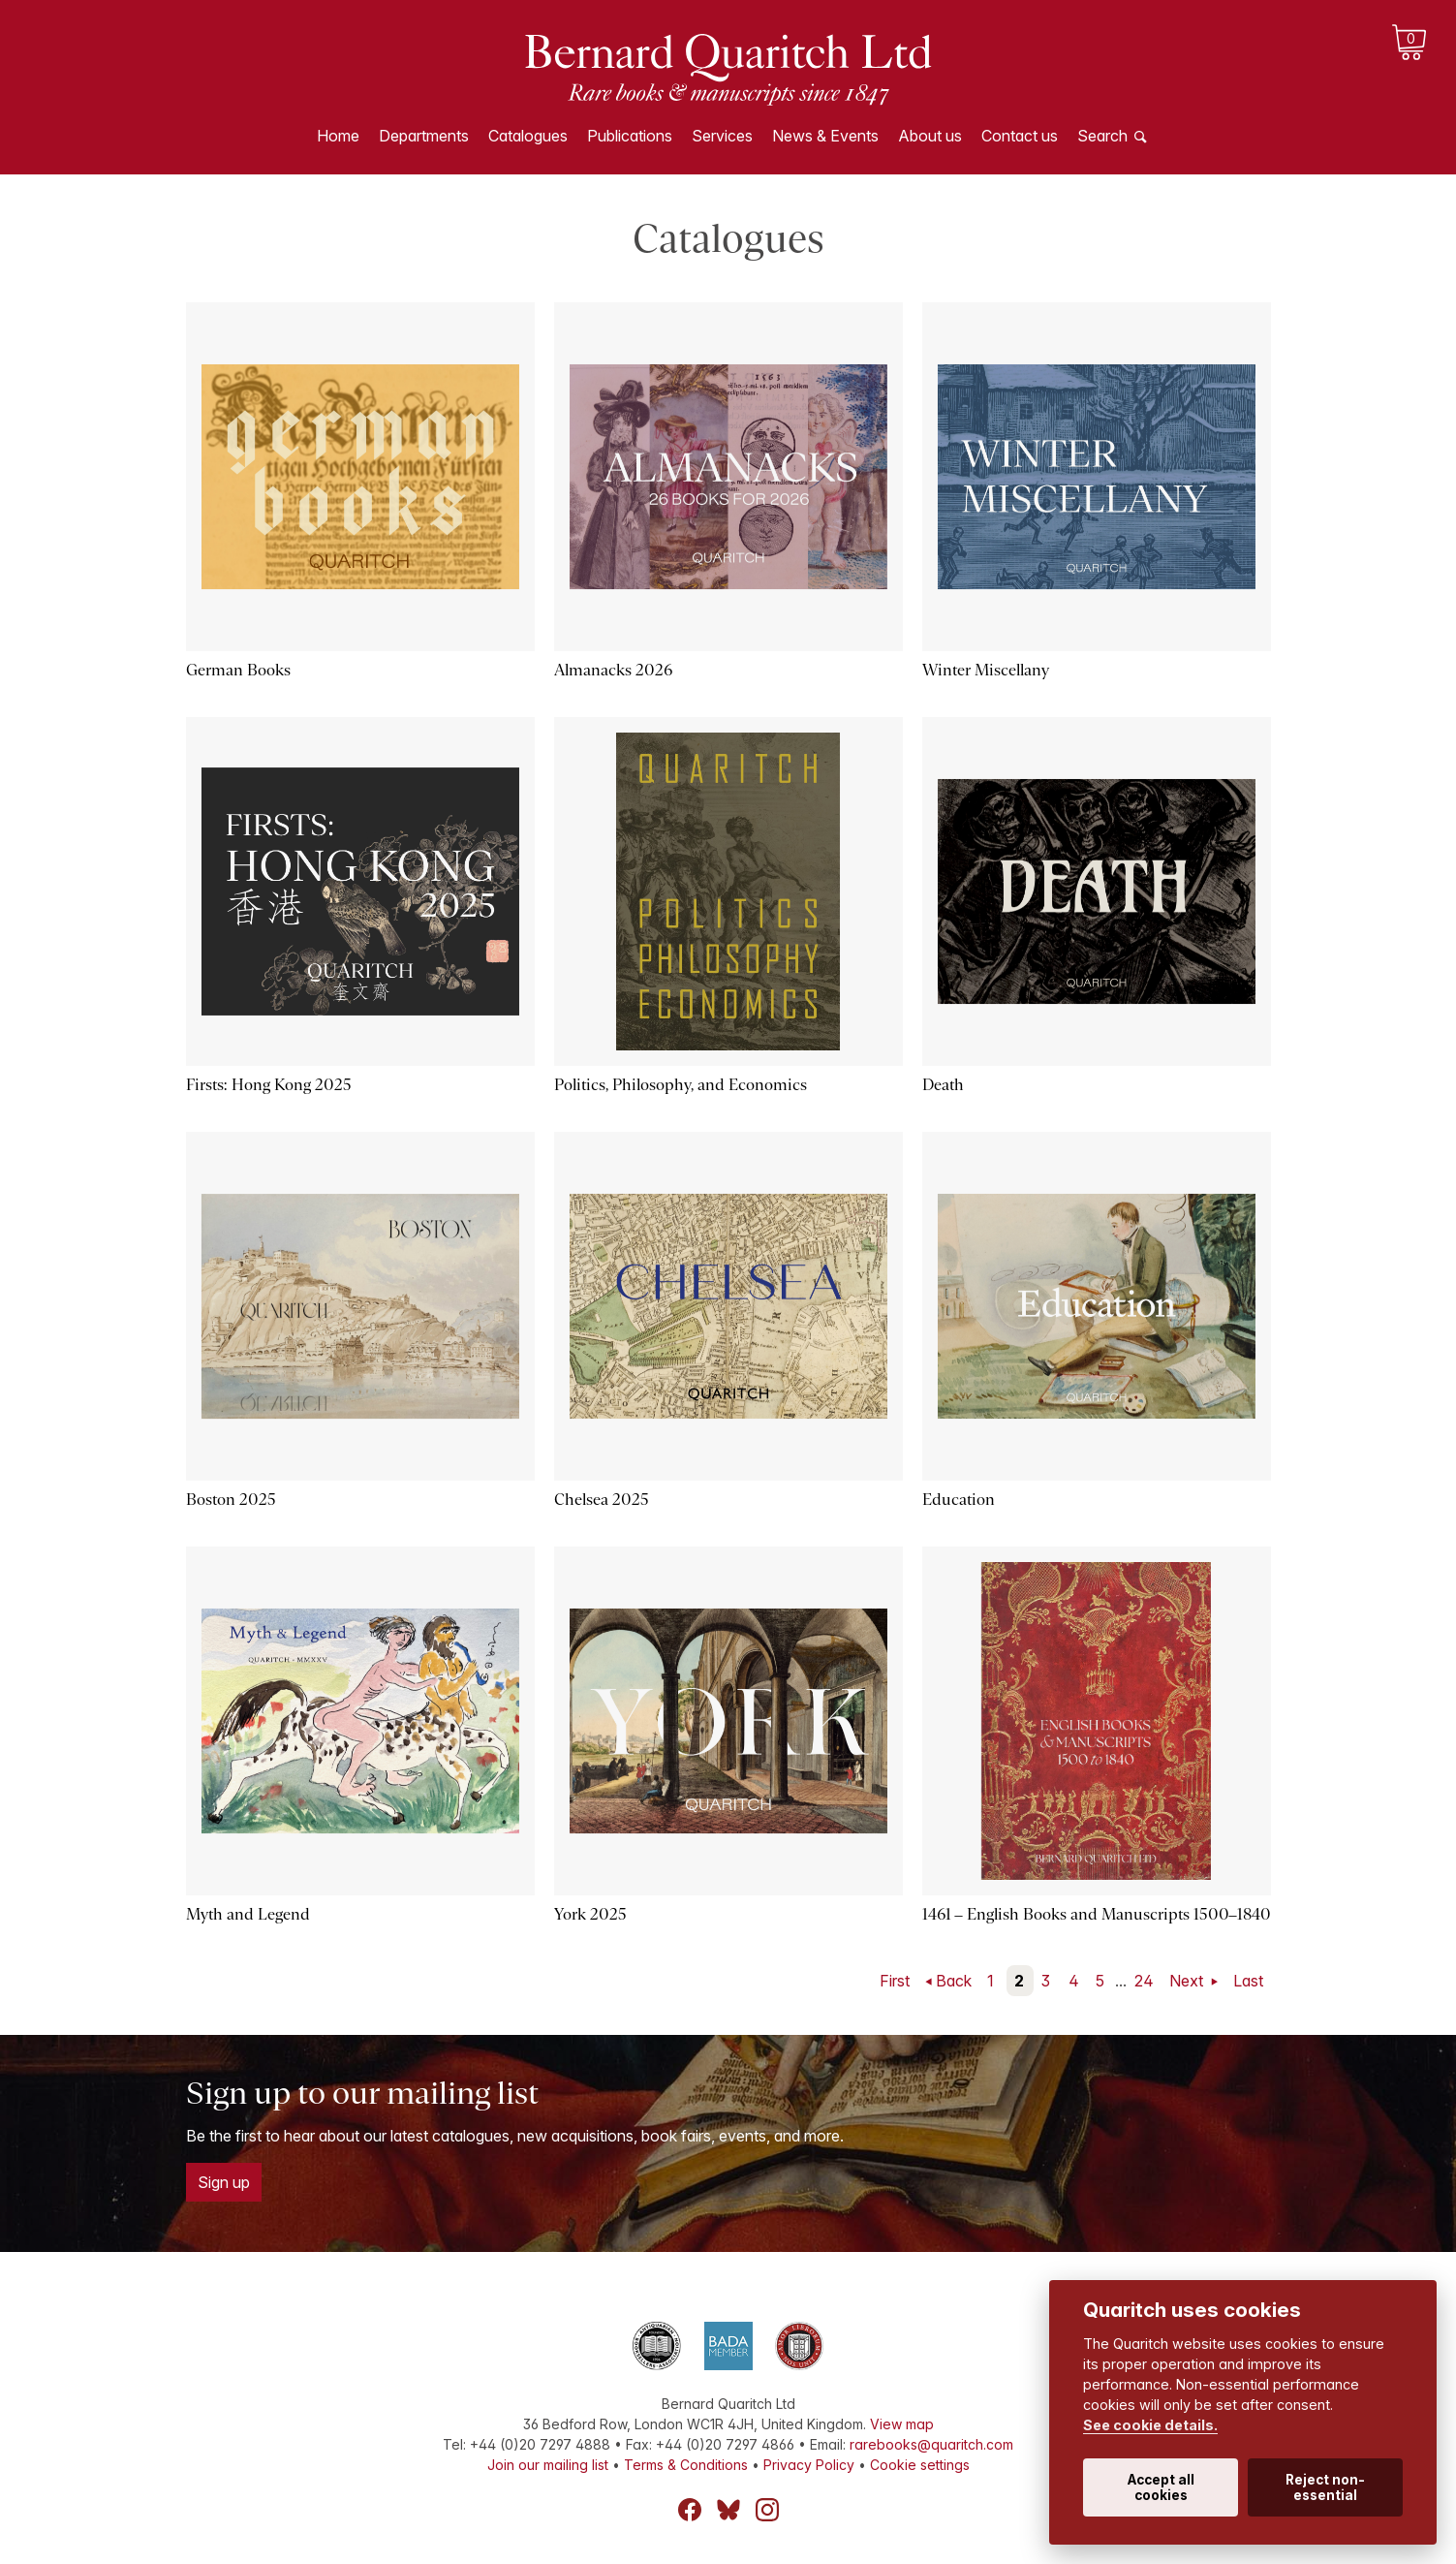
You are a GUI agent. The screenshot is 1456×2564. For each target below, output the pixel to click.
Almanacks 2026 (613, 670)
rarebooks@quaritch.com (931, 2444)
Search (1102, 135)
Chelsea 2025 (601, 1499)
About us (930, 135)
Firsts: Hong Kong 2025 (269, 1085)
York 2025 (590, 1914)
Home (338, 135)
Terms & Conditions (686, 2464)
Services (722, 135)
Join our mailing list (547, 2464)
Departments (424, 135)
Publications (629, 135)
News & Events (825, 135)
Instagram (767, 2509)
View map (902, 2424)
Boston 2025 (231, 1499)
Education (958, 1499)
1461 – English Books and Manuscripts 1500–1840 (1096, 1914)
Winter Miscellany (985, 670)
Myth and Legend (248, 1914)
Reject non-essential (1325, 2487)
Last (1248, 1980)
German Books (238, 670)
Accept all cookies (1161, 2487)
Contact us (1019, 135)
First (895, 1980)
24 (1144, 1980)
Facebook (689, 2509)
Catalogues (528, 135)
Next (1188, 1980)
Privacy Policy (808, 2464)
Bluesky (728, 2509)
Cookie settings (920, 2464)
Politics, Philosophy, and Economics (680, 1085)
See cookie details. (1150, 2425)
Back (954, 1980)
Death (943, 1085)
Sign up (224, 2182)
